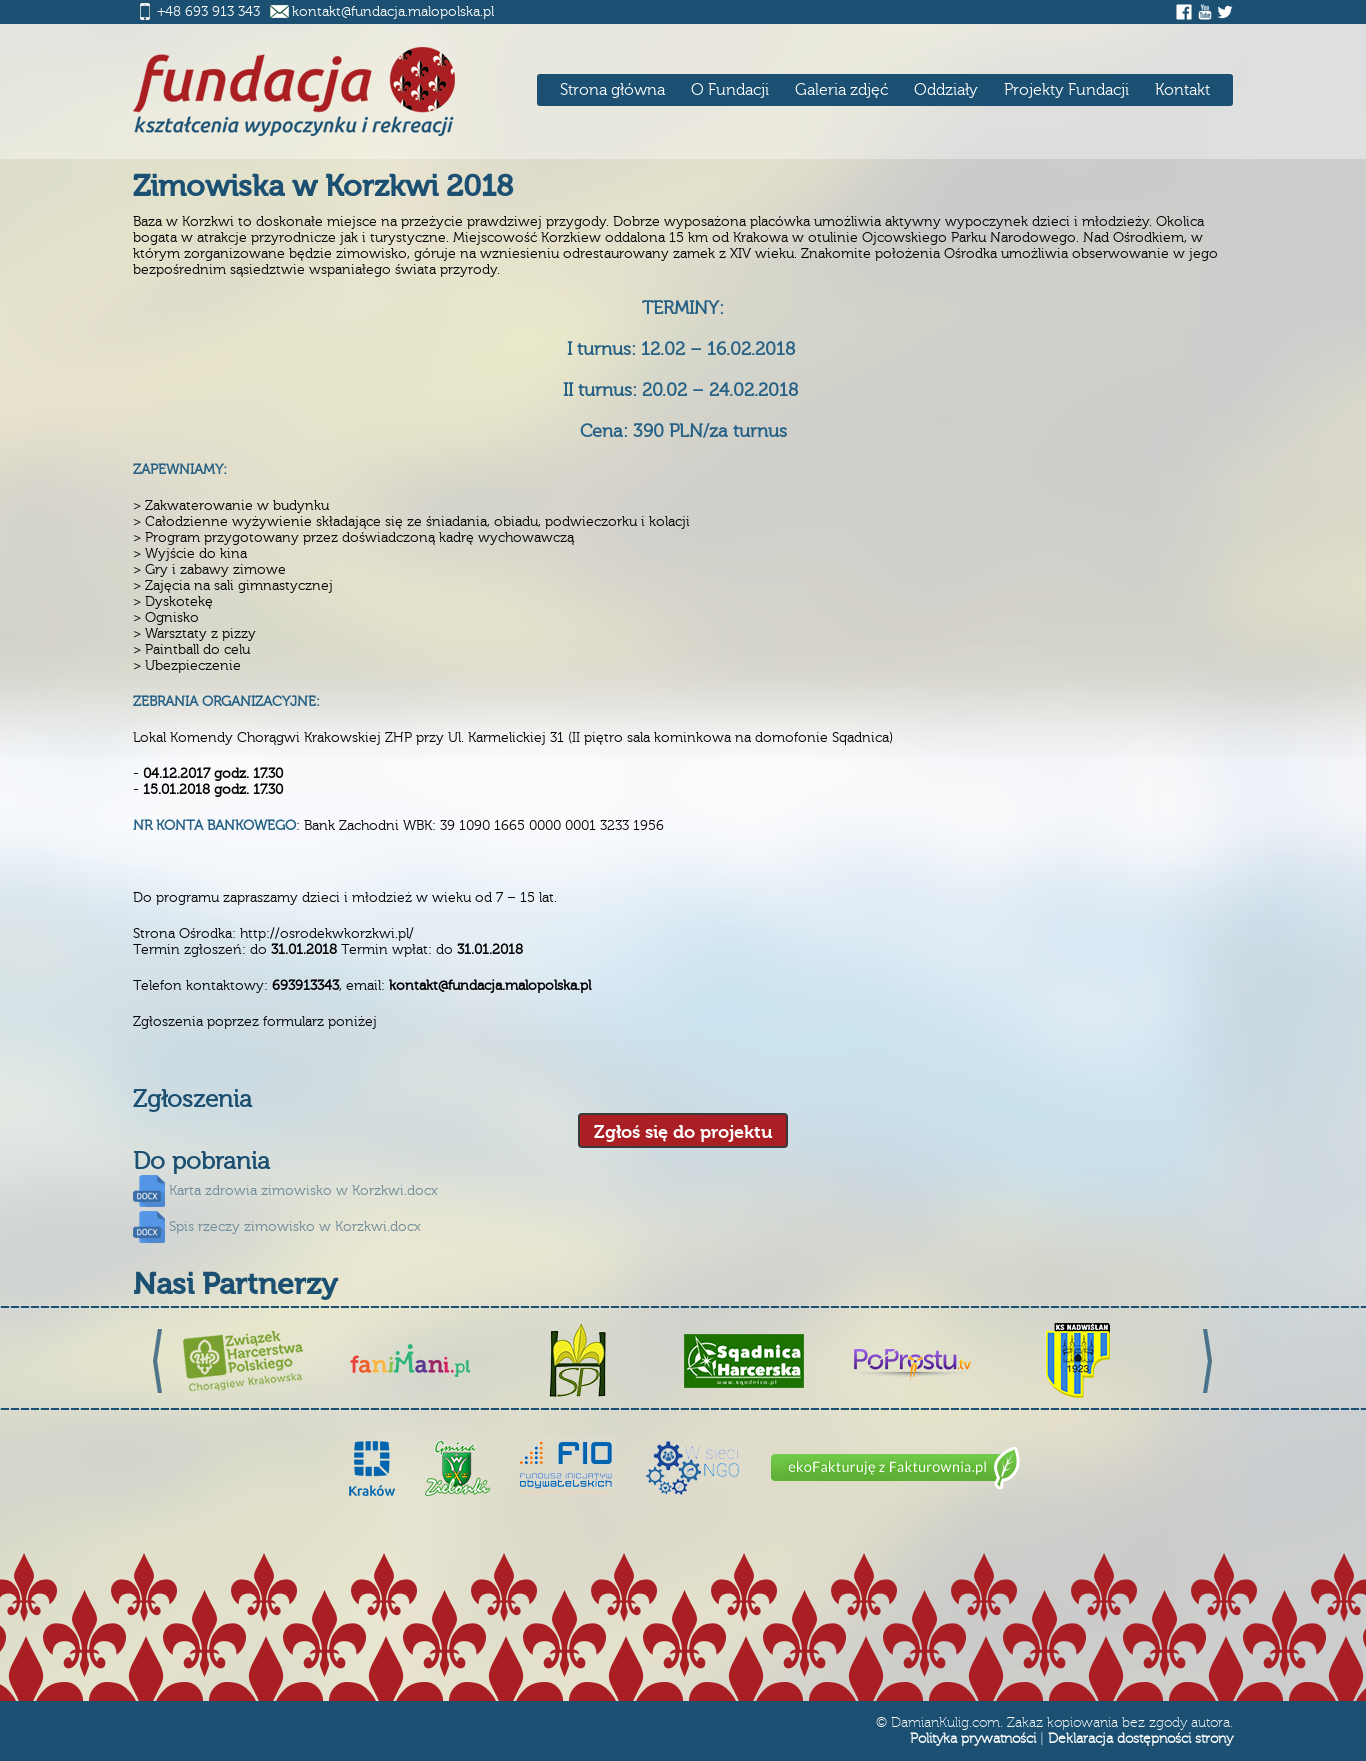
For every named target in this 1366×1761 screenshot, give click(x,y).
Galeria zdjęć (841, 90)
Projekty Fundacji (1066, 90)
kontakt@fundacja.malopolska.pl (393, 12)
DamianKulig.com (945, 1723)
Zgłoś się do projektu (683, 1132)
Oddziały (946, 90)
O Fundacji (730, 90)
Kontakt (1182, 90)
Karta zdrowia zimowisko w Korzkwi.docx (303, 1191)
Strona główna (612, 90)
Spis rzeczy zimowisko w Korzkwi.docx (295, 1227)
